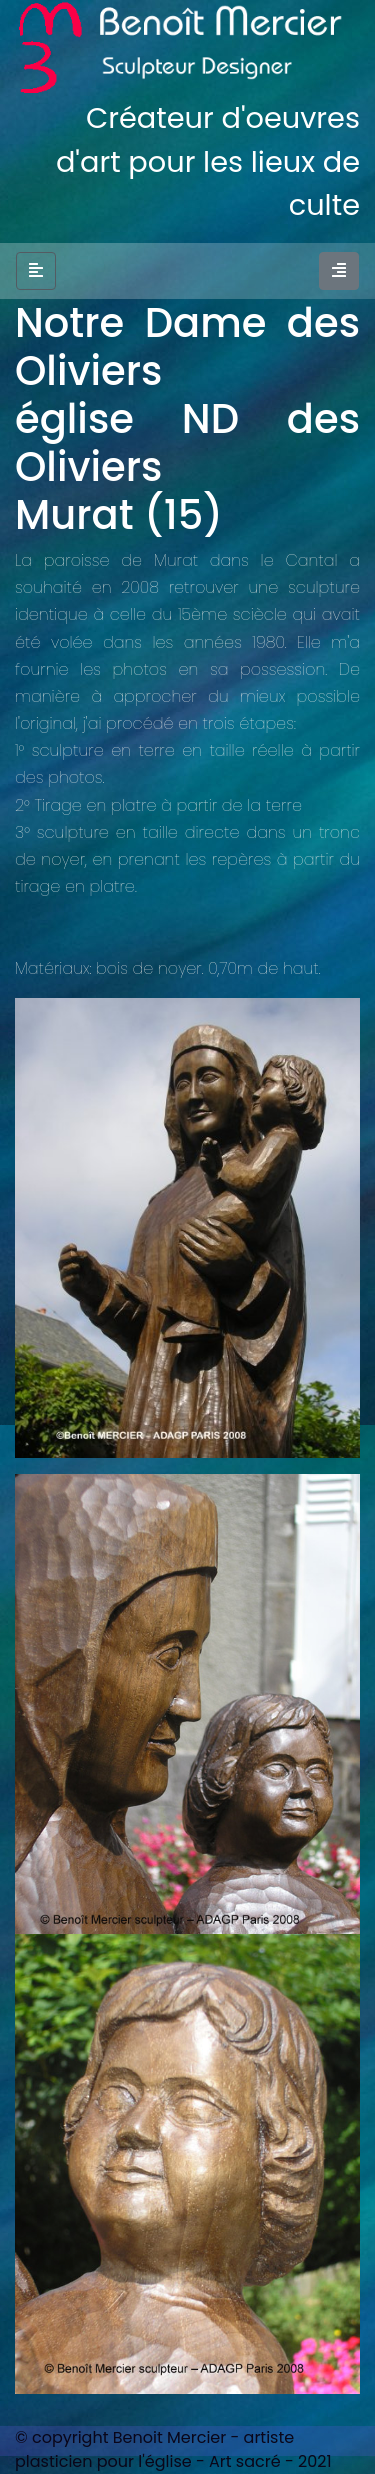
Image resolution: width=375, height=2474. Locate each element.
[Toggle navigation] (339, 271)
